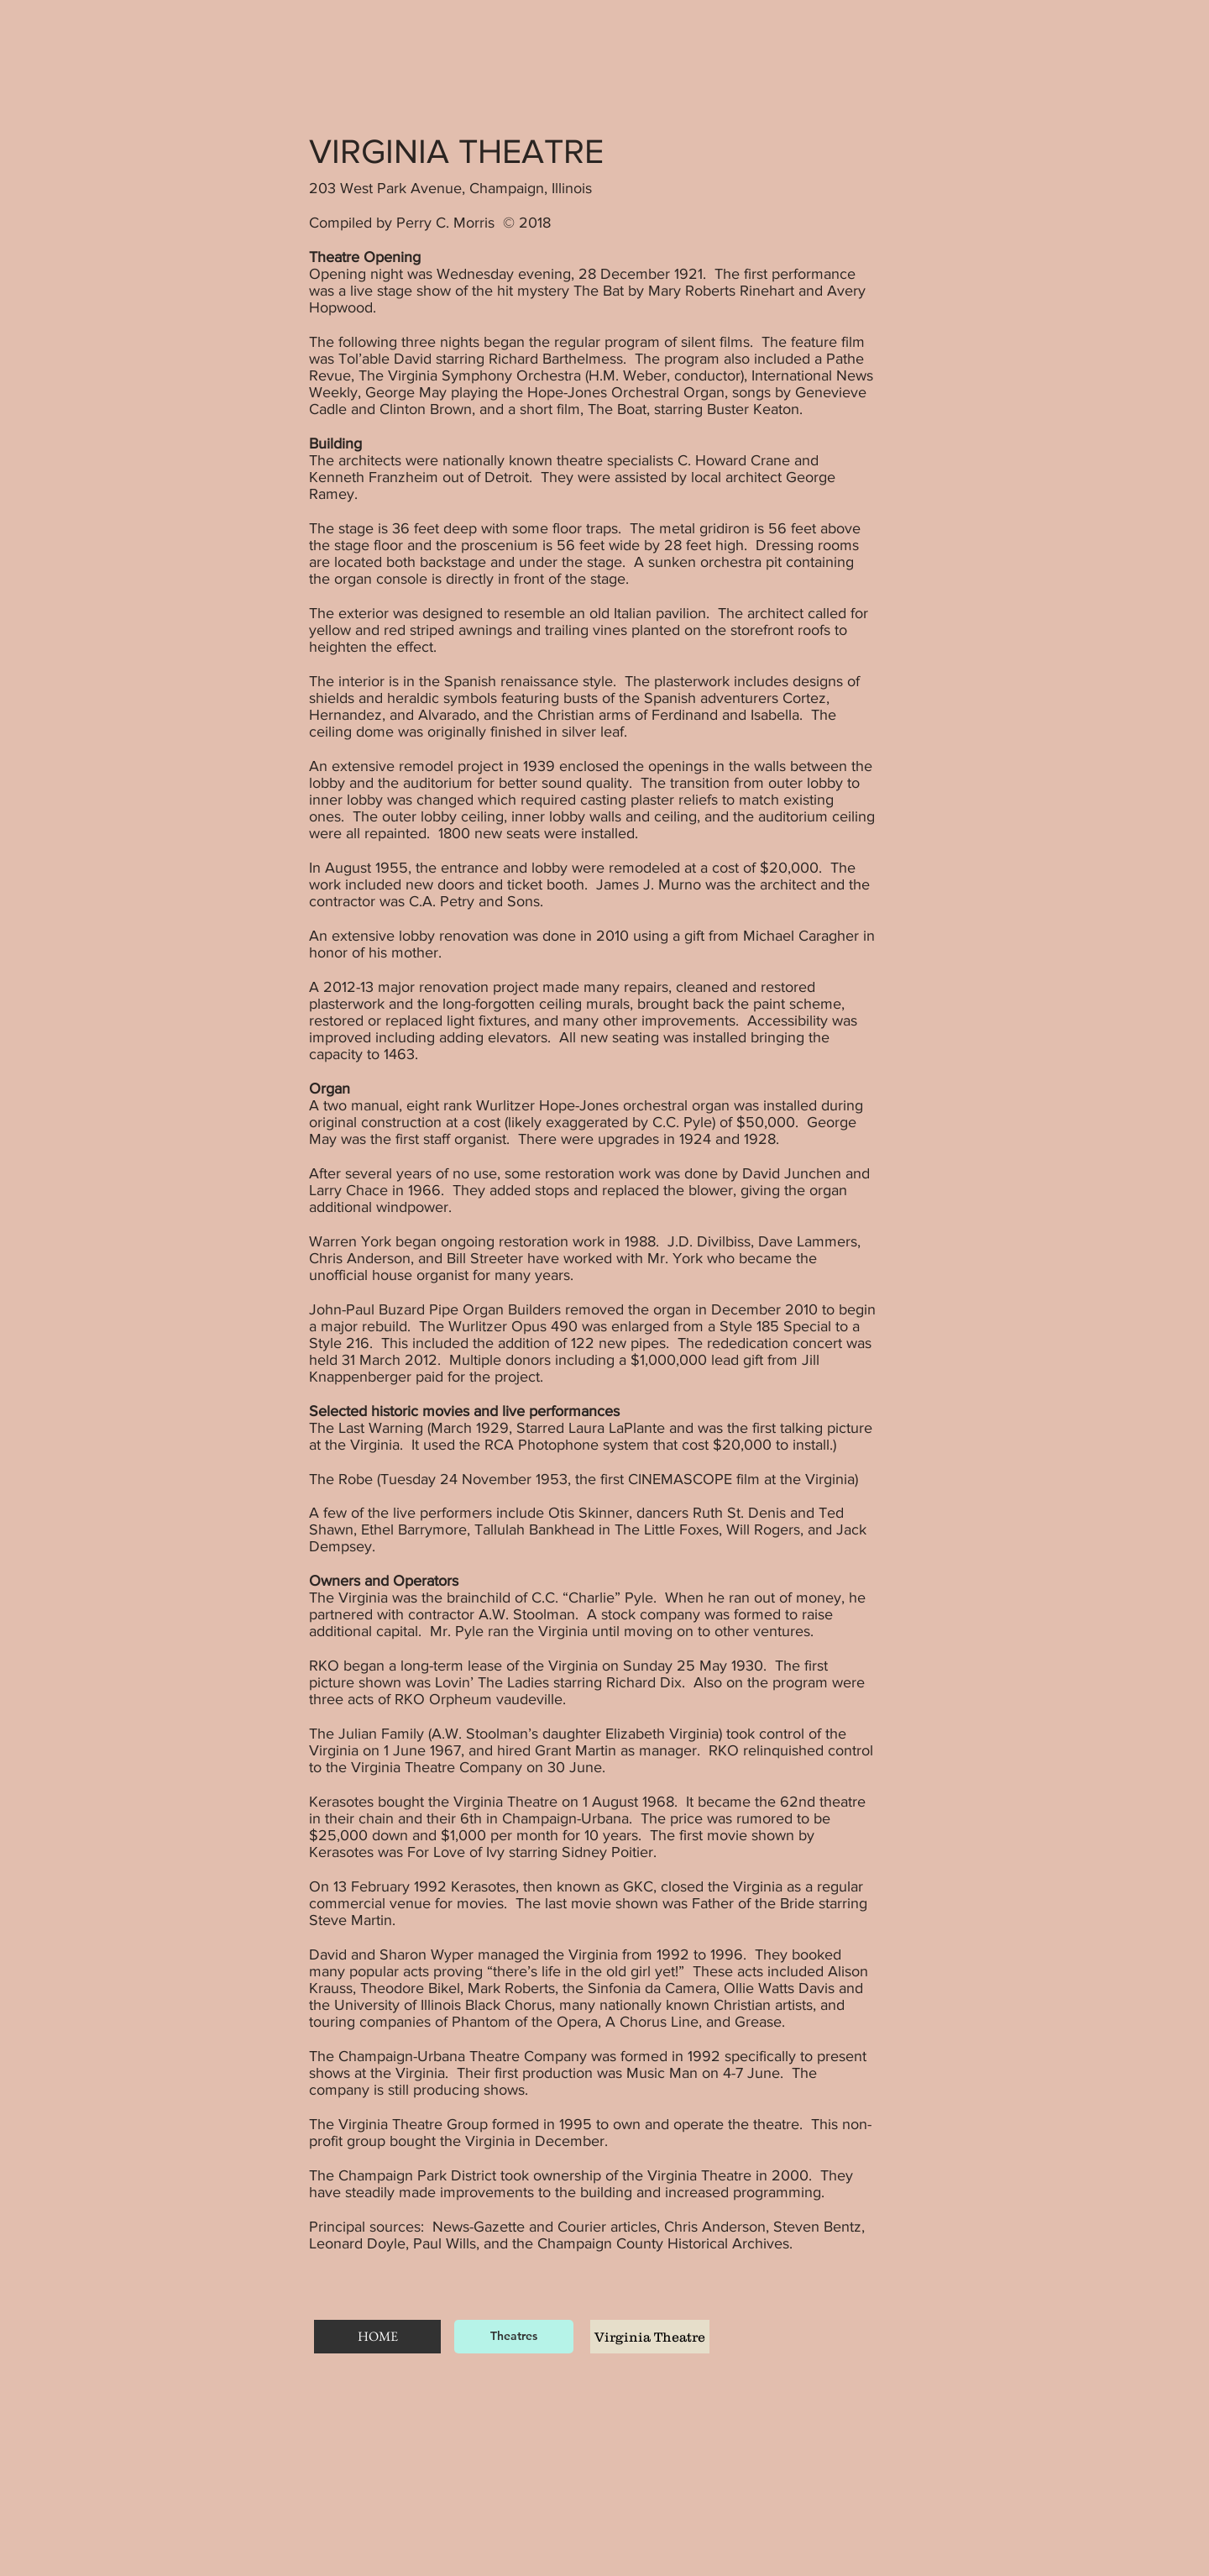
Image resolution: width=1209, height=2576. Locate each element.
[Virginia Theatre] (649, 2336)
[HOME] (377, 2336)
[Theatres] (513, 2336)
